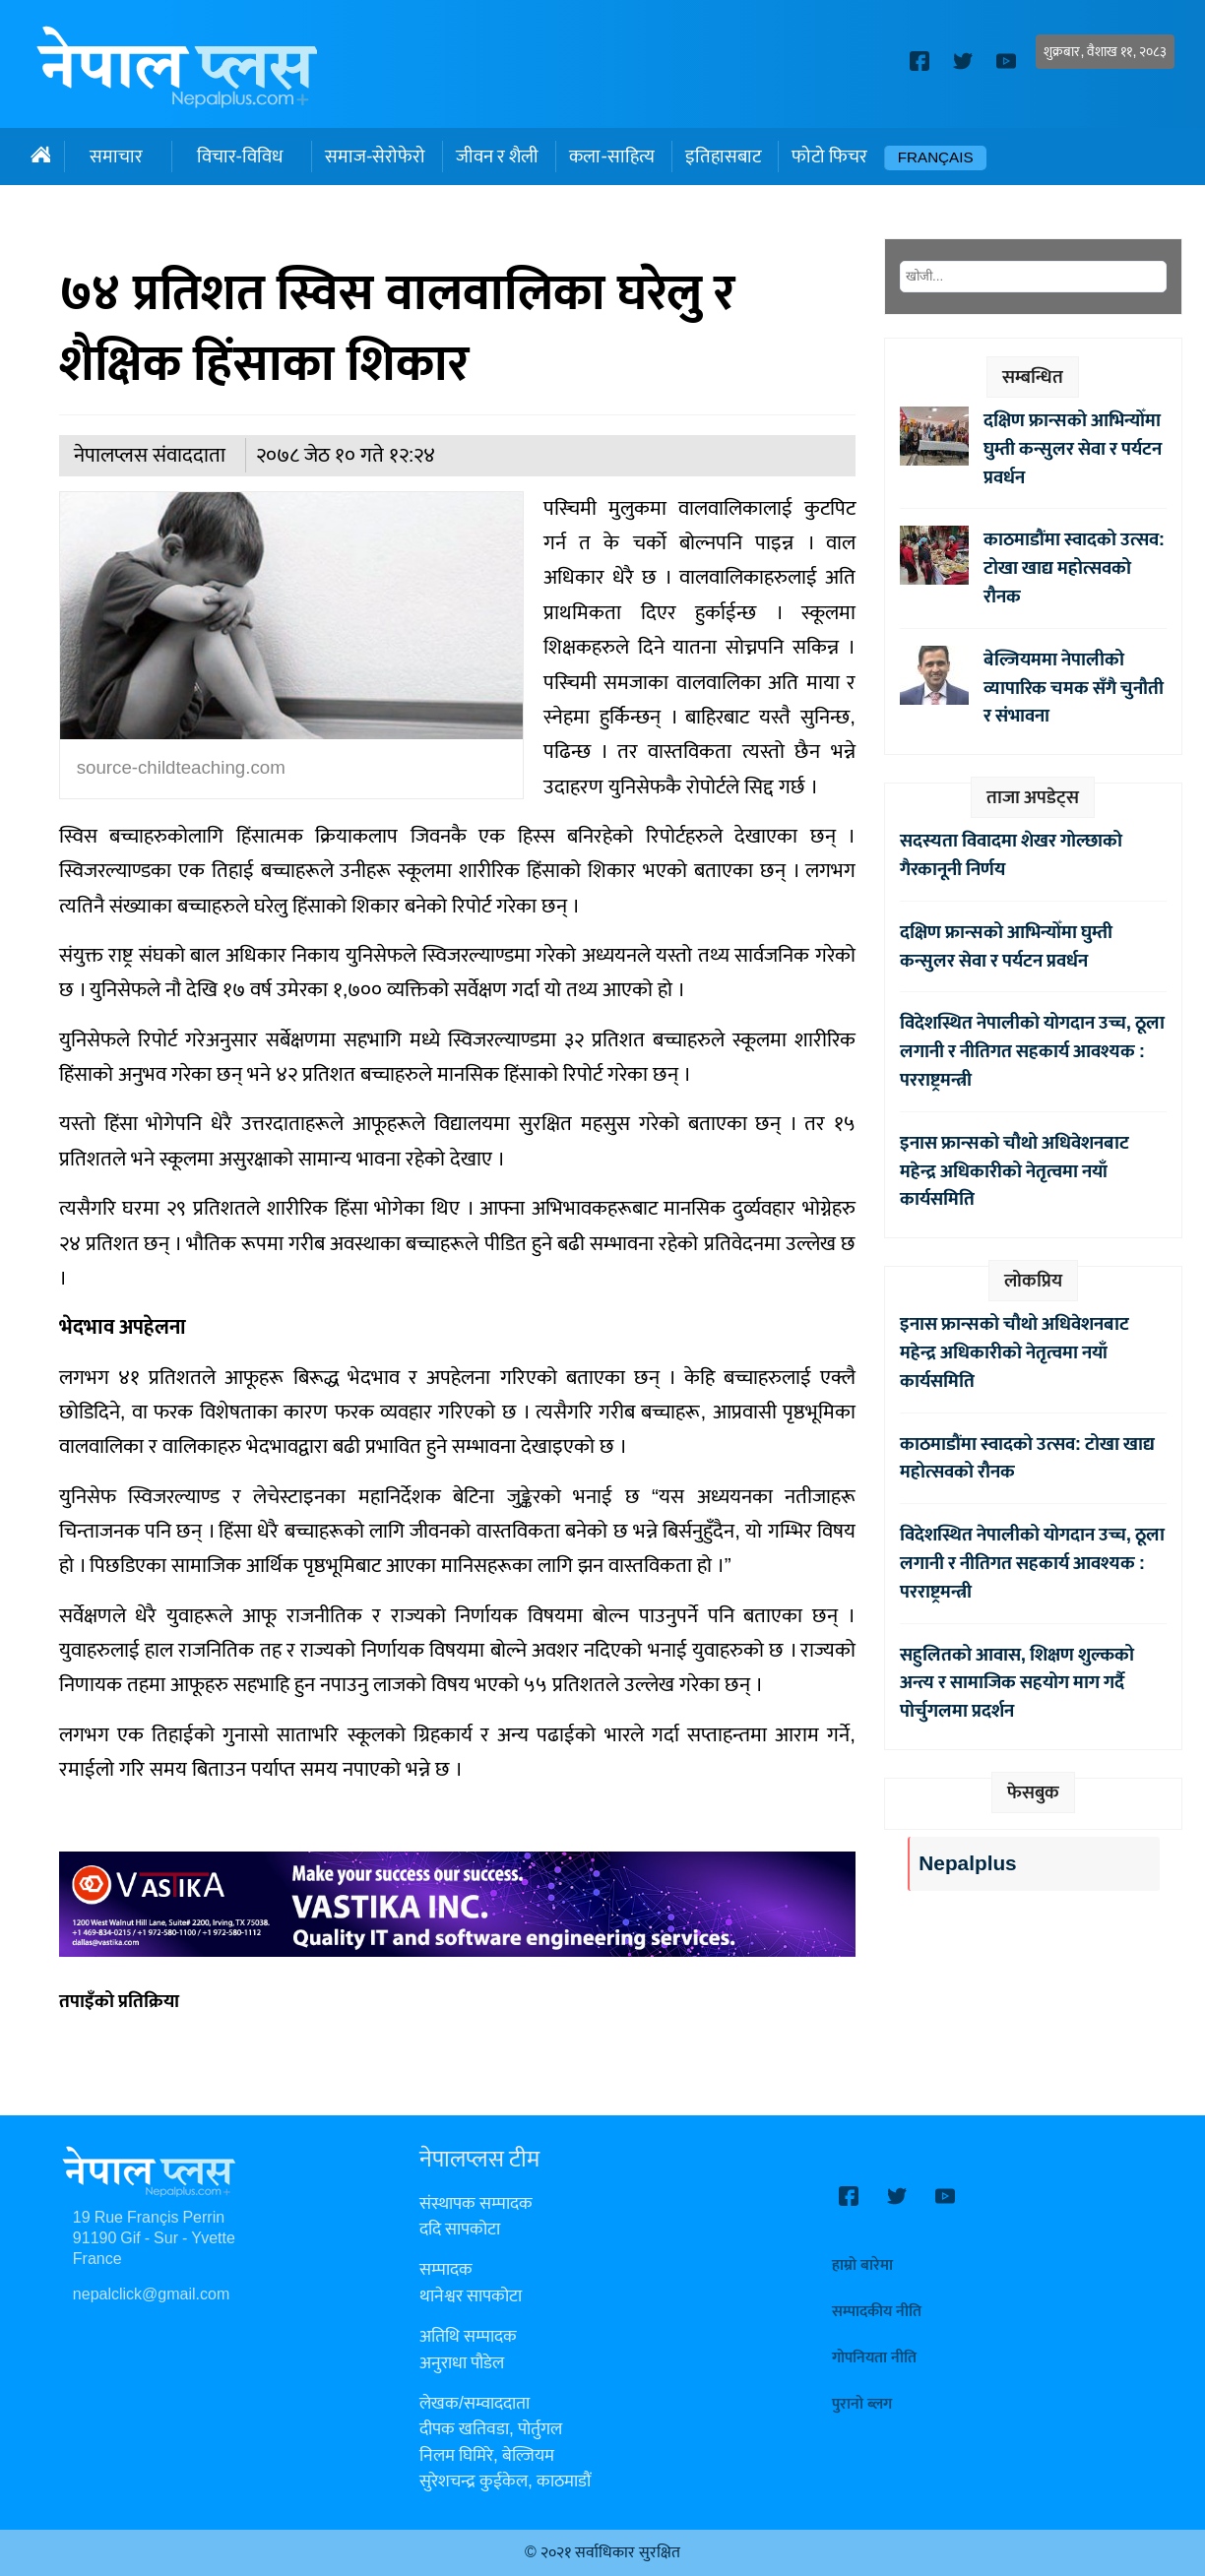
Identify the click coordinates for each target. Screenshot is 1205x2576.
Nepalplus (967, 1864)
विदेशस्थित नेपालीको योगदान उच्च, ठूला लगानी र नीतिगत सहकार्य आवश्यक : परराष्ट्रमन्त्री (1032, 1051)
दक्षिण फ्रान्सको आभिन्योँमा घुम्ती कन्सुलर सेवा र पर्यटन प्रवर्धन (1072, 449)
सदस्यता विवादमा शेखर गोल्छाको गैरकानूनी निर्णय (1011, 855)
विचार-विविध (240, 156)
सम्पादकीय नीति (876, 2311)
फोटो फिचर (829, 156)
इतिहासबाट (723, 156)
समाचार (116, 156)
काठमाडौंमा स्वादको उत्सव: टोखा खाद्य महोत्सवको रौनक (1074, 568)
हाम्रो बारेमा (862, 2265)
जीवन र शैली (497, 156)
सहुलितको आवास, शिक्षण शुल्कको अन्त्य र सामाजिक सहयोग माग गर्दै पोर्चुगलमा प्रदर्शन (1017, 1683)
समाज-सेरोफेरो (375, 156)
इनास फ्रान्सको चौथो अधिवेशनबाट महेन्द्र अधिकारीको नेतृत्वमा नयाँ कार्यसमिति (1014, 1171)
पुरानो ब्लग (862, 2404)
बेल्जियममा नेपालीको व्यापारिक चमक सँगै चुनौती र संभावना (1073, 688)
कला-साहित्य (611, 156)
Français (936, 158)
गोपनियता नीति (874, 2358)
